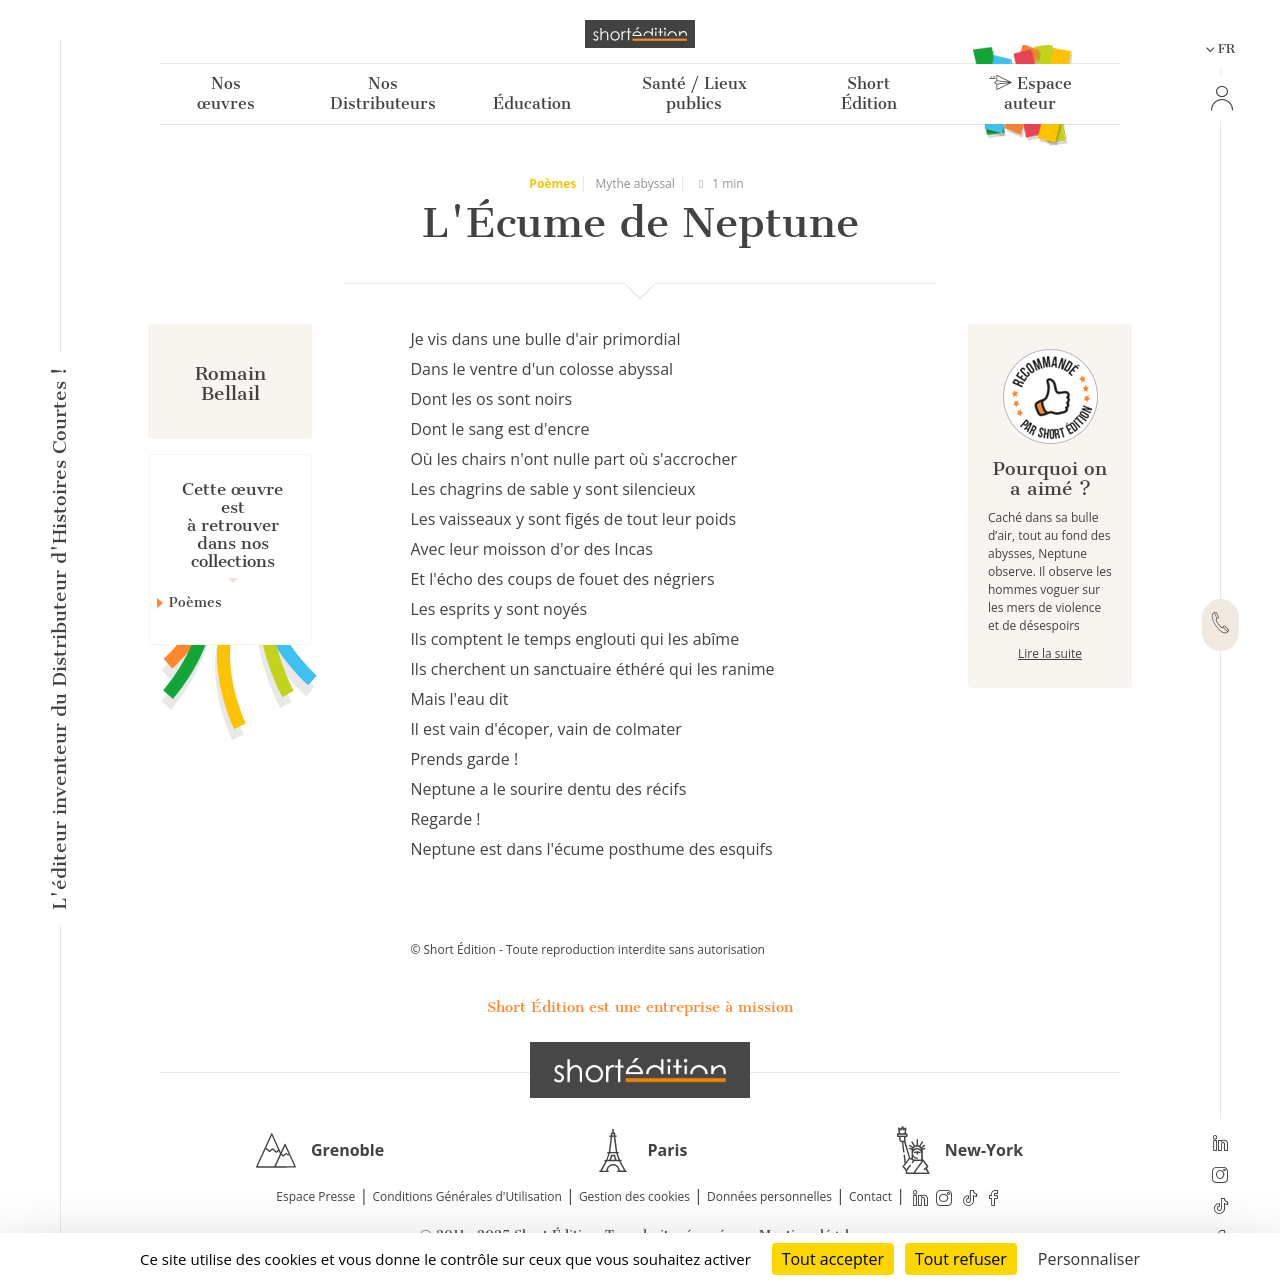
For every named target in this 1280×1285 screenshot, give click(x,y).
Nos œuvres (226, 93)
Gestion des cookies (634, 1196)
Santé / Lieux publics (694, 93)
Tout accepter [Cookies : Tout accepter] (833, 1259)
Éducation (532, 103)
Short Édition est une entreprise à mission (640, 1007)
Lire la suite (1050, 653)
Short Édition (869, 93)
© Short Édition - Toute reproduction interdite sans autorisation (587, 949)
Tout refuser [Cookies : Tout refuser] (961, 1259)
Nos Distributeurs (383, 93)
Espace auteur (1030, 93)
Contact (870, 1196)
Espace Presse (315, 1196)
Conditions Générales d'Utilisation (466, 1196)
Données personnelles (769, 1196)
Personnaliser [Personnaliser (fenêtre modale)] (1089, 1259)
